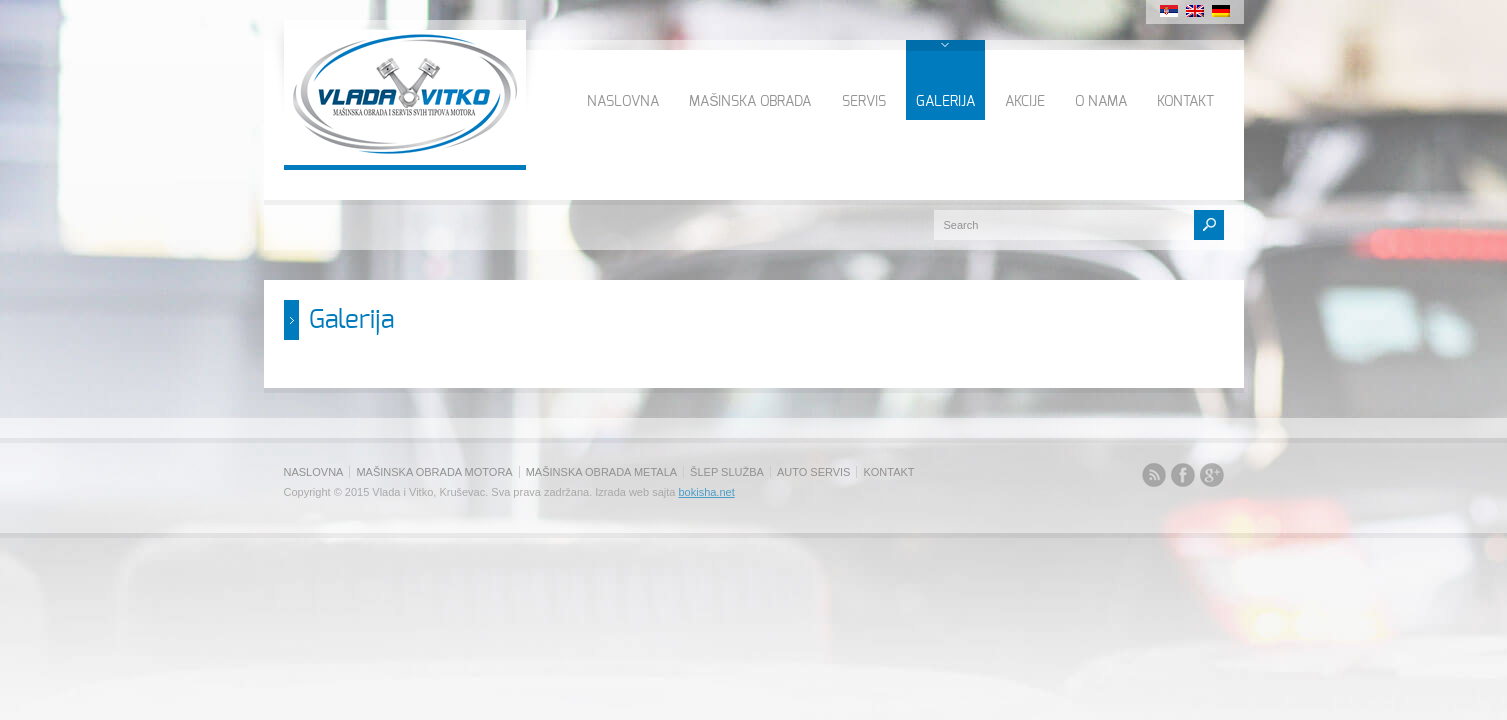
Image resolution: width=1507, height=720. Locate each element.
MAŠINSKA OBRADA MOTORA (434, 472)
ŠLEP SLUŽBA (727, 472)
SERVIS (864, 102)
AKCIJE (1025, 102)
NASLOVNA (623, 102)
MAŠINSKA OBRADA (750, 102)
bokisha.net (706, 492)
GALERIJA (945, 102)
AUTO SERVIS (814, 472)
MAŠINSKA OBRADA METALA (601, 472)
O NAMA (1101, 102)
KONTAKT (1185, 102)
